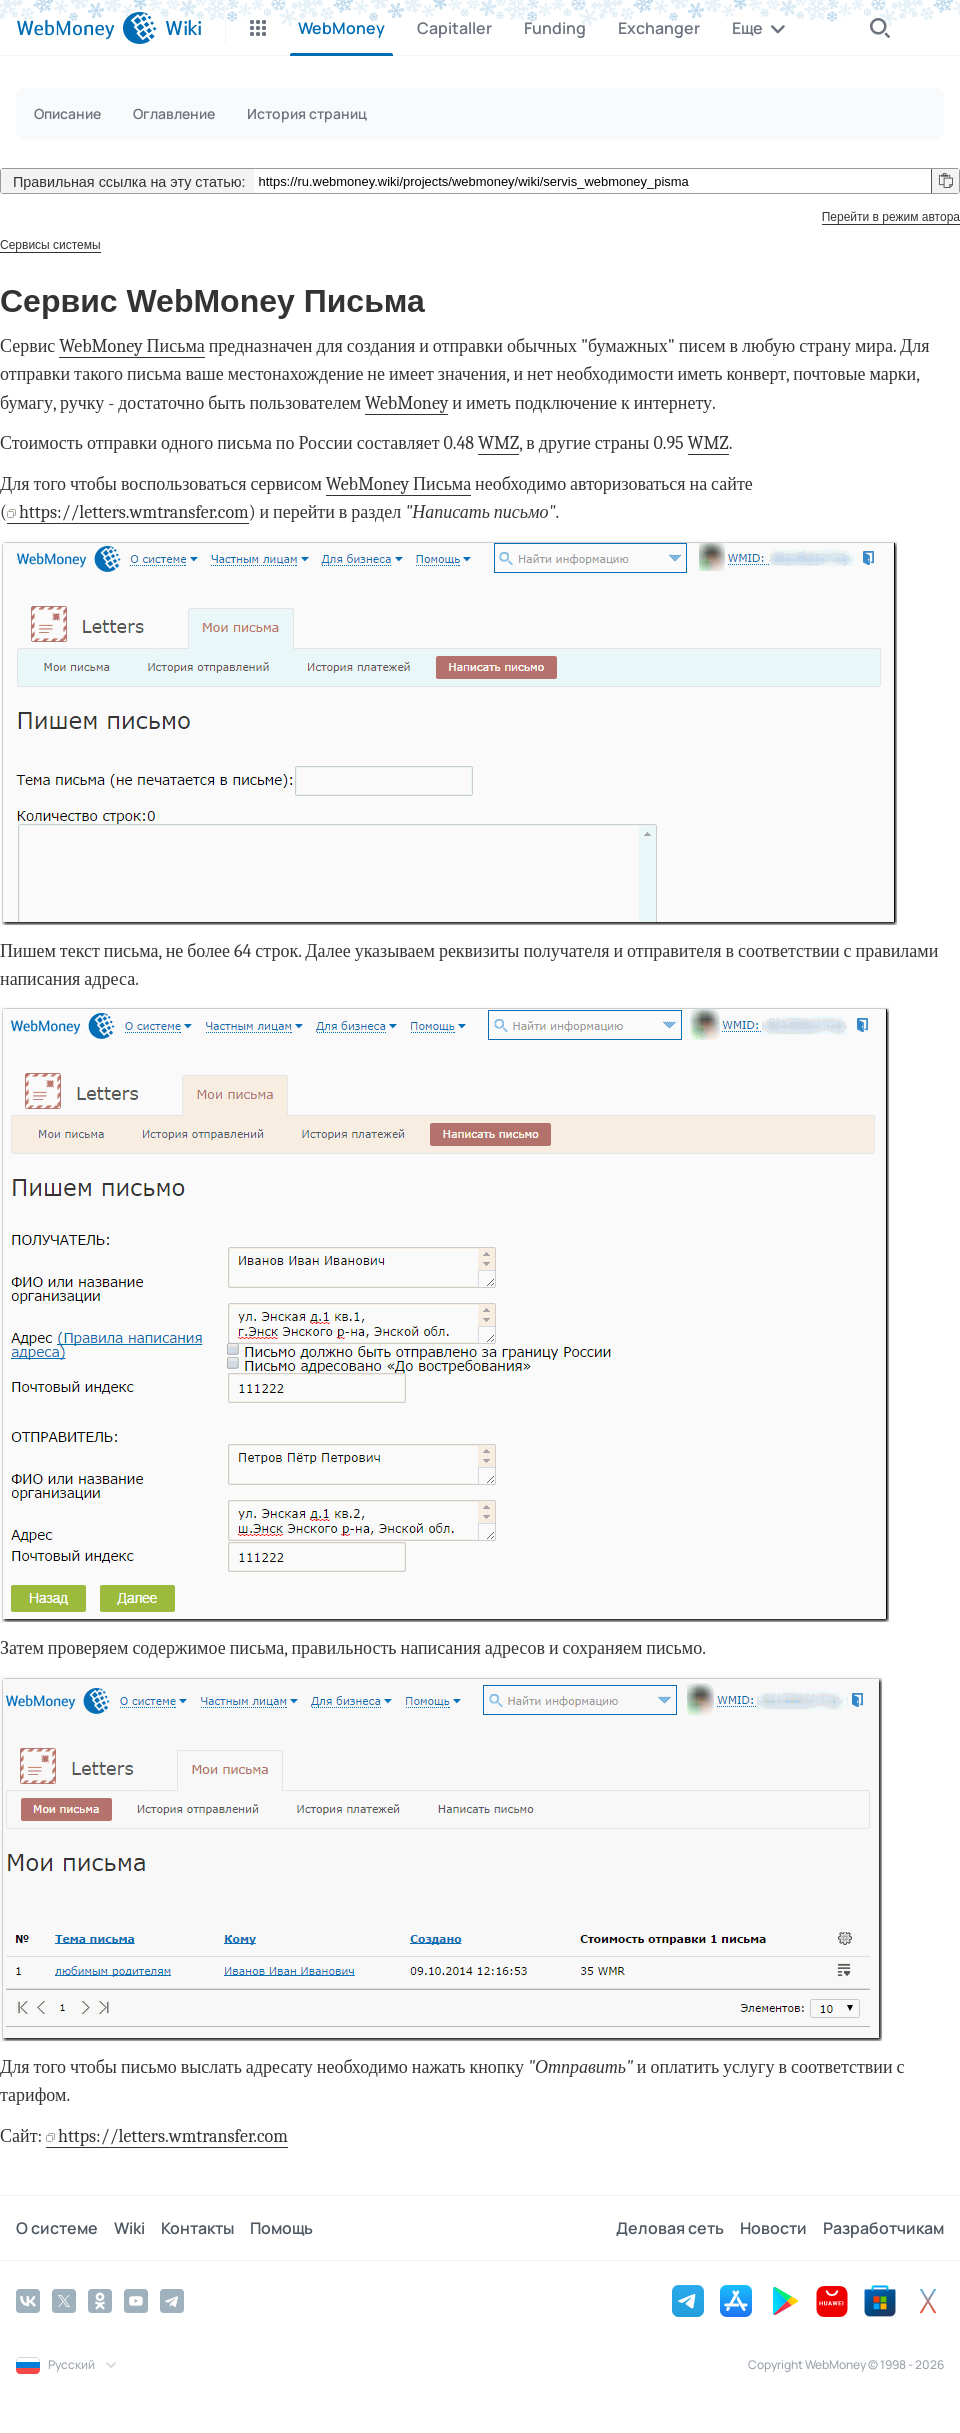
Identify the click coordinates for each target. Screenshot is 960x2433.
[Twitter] (64, 2301)
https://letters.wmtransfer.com (134, 512)
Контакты (197, 2228)
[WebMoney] (86, 28)
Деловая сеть (670, 2228)
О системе (57, 2228)
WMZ (498, 443)
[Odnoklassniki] (100, 2301)
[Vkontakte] (28, 2301)
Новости (773, 2228)
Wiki (129, 2228)
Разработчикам (883, 2228)
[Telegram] (172, 2301)
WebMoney (406, 403)
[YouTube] (136, 2301)
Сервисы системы (50, 245)
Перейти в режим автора (891, 217)
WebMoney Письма (131, 346)
